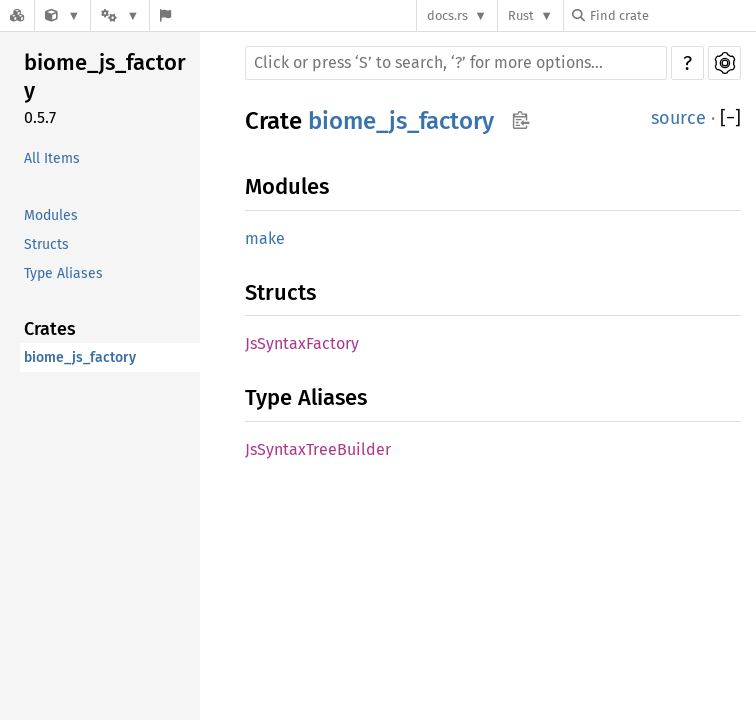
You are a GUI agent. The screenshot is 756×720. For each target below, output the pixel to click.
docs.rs (447, 15)
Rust (521, 15)
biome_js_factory (105, 76)
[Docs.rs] (17, 15)
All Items (52, 158)
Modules (51, 215)
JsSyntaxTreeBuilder (318, 449)
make (265, 238)
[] (730, 118)
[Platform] (120, 15)
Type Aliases (63, 273)
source (678, 118)
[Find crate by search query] (672, 15)
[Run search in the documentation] (456, 63)
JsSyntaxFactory (302, 343)
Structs (46, 244)
